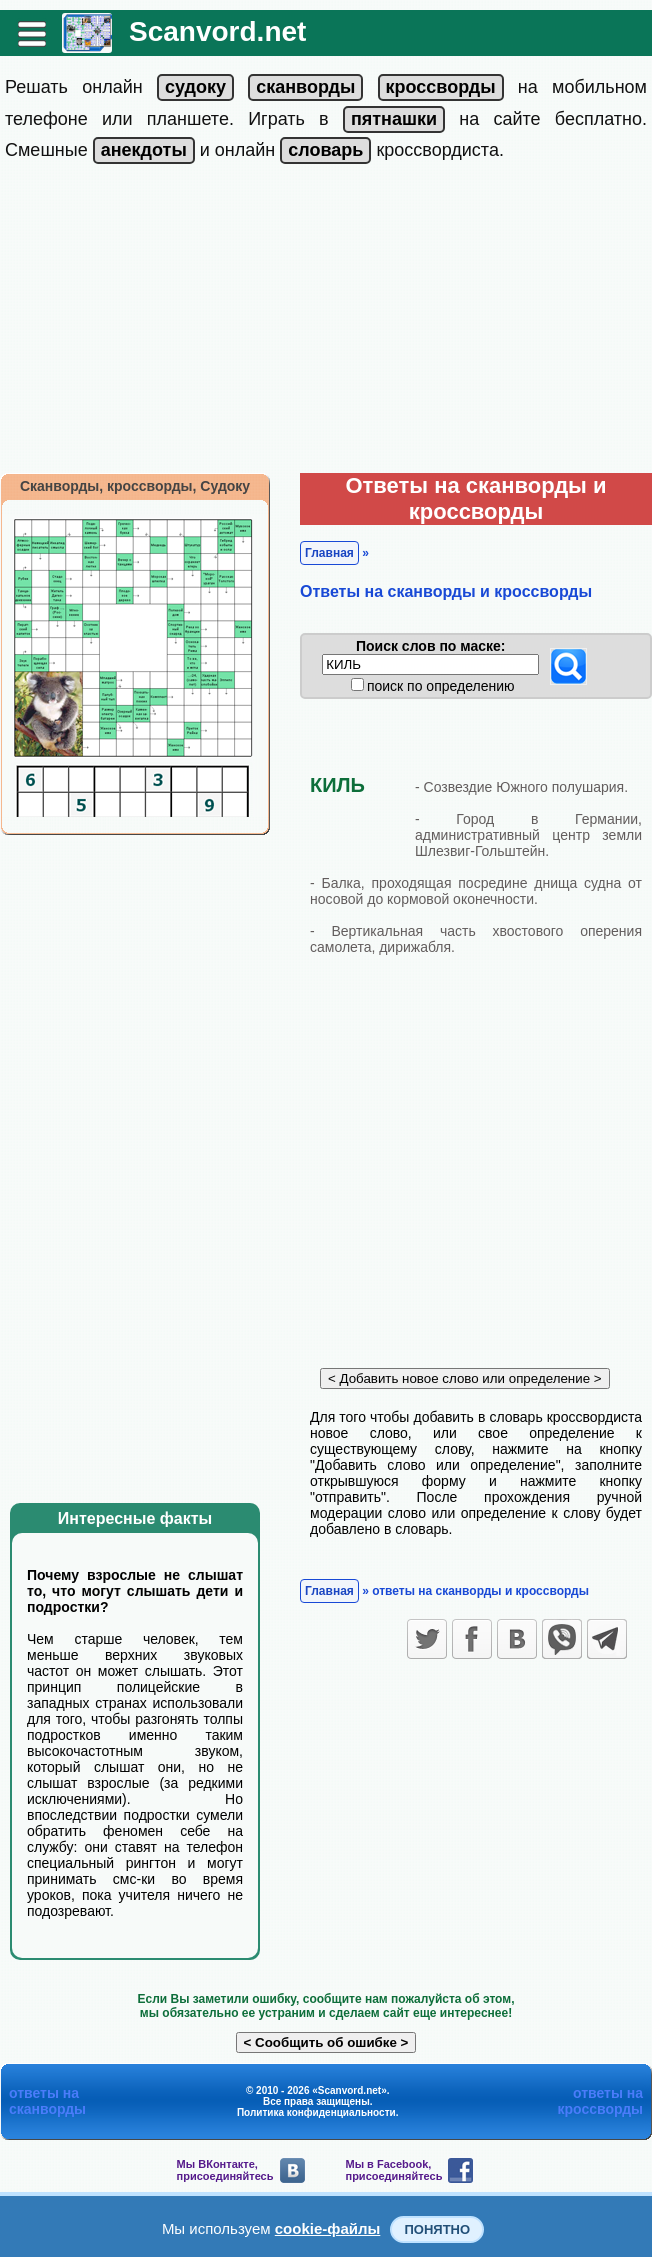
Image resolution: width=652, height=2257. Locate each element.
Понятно (437, 2229)
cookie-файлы (328, 2228)
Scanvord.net (217, 31)
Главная (329, 553)
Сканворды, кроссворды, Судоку (135, 486)
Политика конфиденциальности (316, 2112)
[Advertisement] (326, 323)
